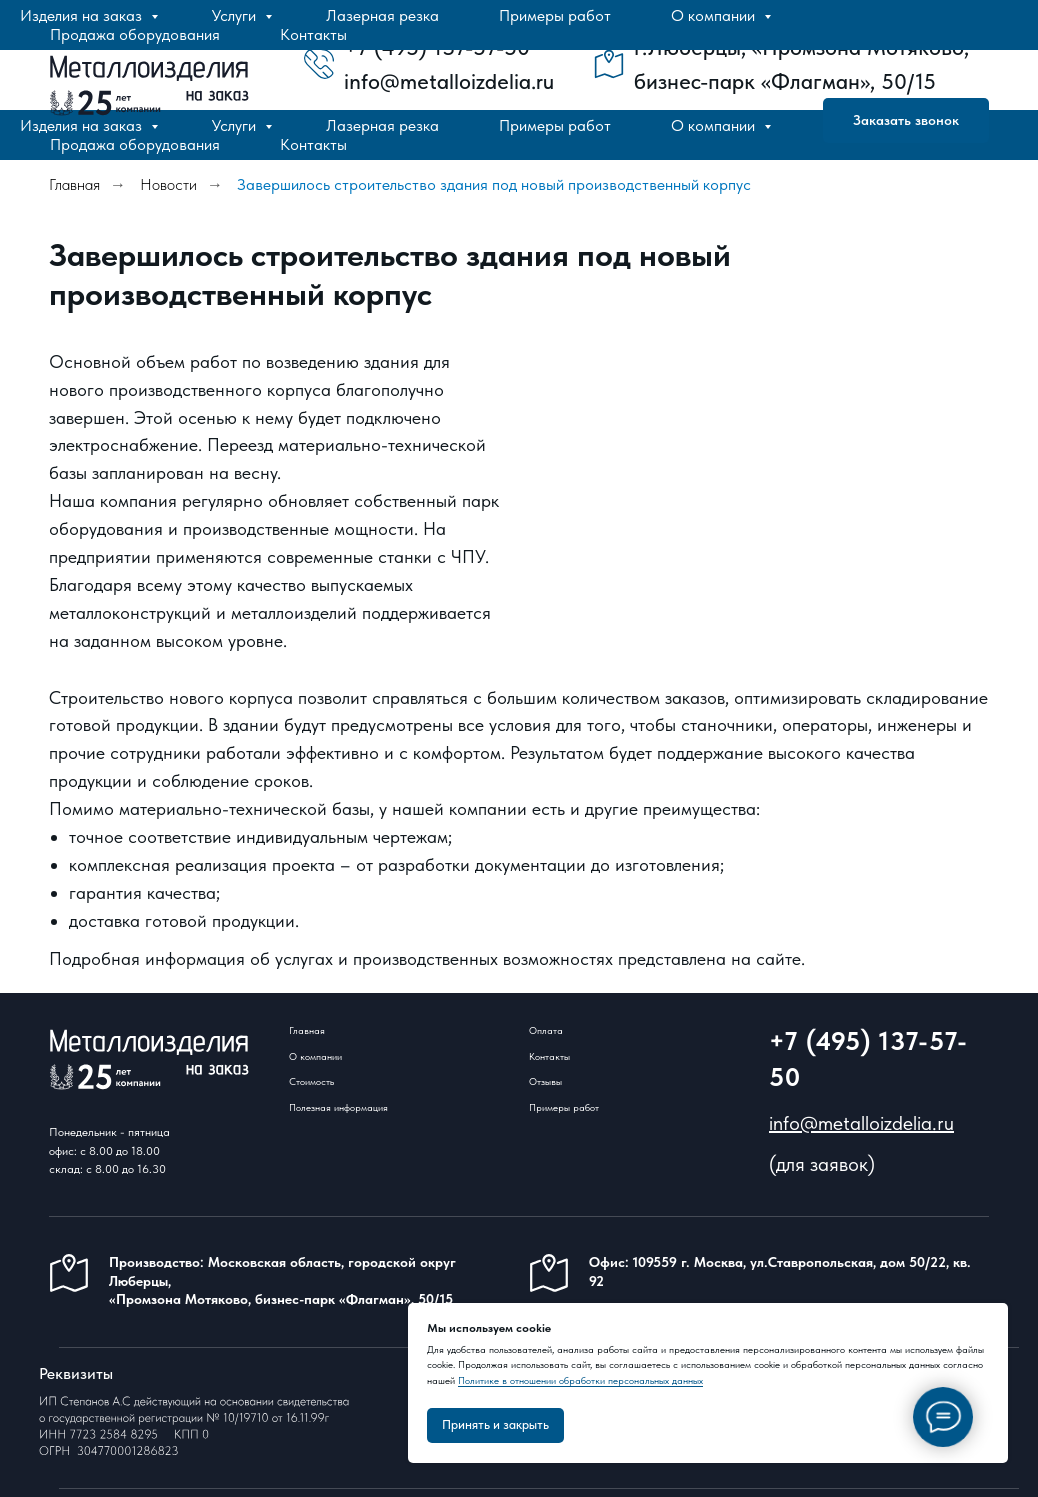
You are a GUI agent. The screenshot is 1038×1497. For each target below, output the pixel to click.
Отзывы (545, 1081)
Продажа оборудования (135, 144)
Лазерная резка (382, 125)
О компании (715, 125)
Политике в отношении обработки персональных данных (580, 1380)
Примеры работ (555, 125)
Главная (74, 184)
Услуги (236, 125)
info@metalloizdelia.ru (861, 1123)
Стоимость (311, 1081)
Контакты (313, 144)
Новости (168, 184)
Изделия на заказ (83, 125)
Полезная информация (338, 1107)
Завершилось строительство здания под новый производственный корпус (494, 184)
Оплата (546, 1030)
